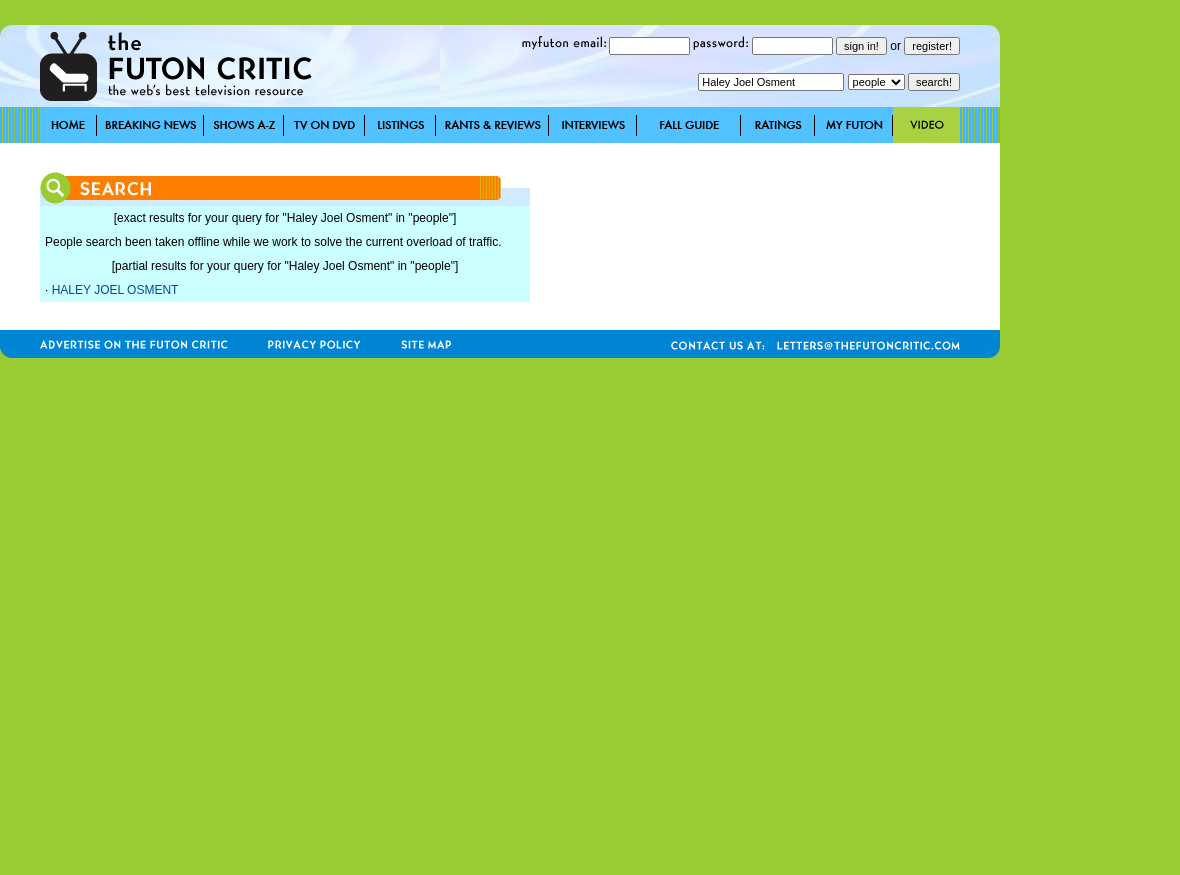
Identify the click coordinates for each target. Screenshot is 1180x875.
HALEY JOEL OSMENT (115, 290)
